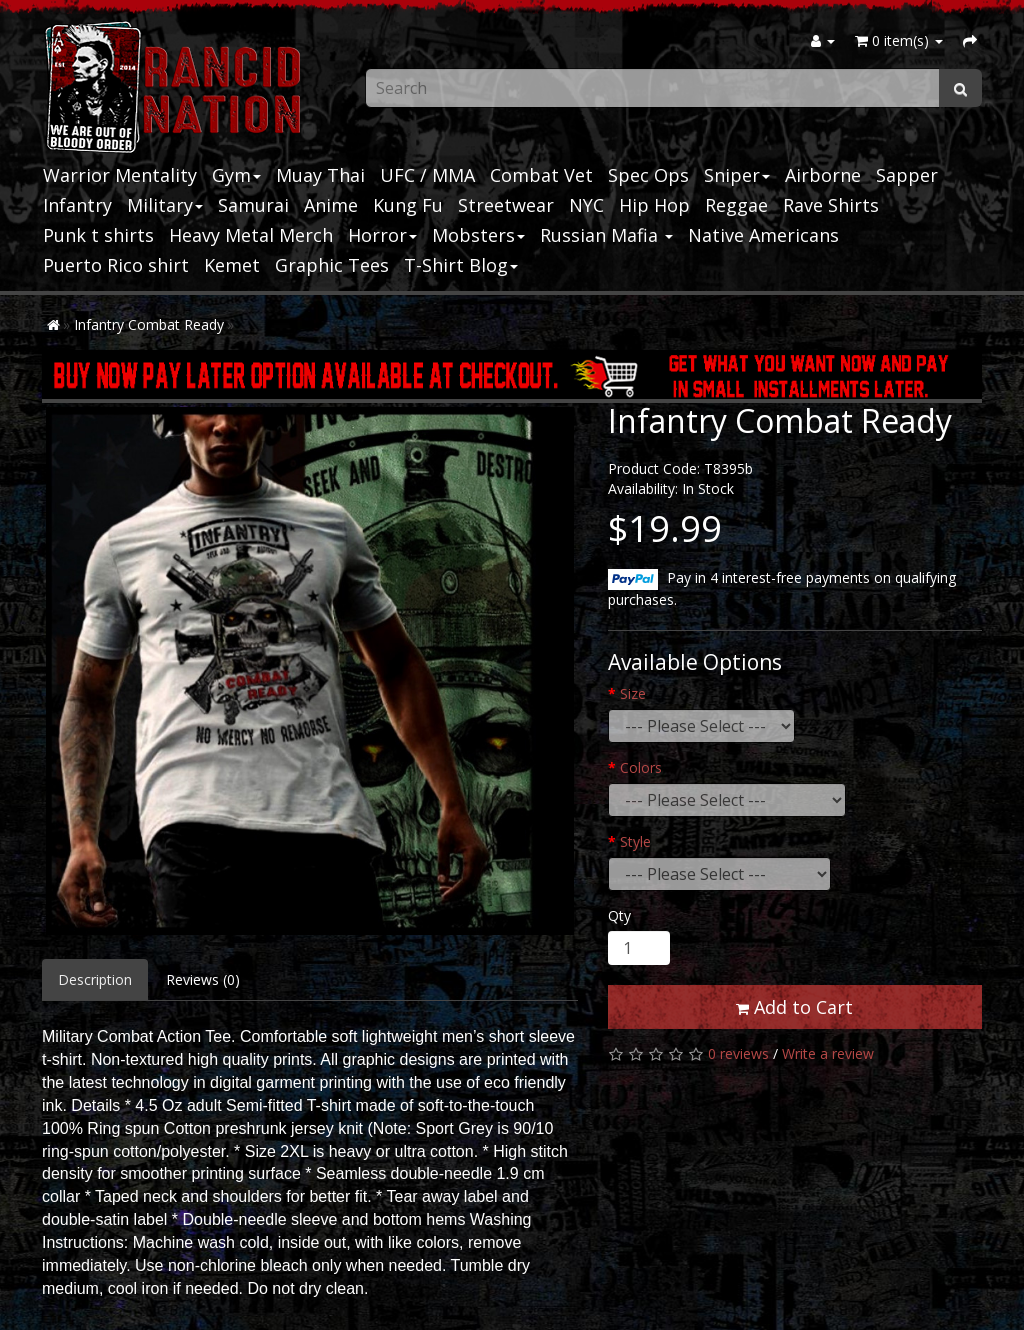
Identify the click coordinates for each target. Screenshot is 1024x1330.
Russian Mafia (606, 235)
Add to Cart (794, 1007)
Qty (619, 915)
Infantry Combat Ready (149, 324)
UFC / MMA (427, 175)
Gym (236, 175)
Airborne (823, 175)
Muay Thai (320, 175)
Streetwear (506, 205)
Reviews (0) (203, 979)
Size (633, 693)
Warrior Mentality (120, 175)
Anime (331, 205)
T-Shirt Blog (461, 265)
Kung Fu (408, 205)
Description (95, 979)
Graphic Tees (332, 265)
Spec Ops (648, 175)
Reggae (736, 205)
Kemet (232, 265)
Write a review (828, 1053)
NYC (586, 205)
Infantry (77, 205)
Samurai (253, 205)
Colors (641, 767)
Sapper (907, 175)
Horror (382, 235)
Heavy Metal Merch (251, 235)
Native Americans (763, 235)
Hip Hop (654, 205)
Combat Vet (541, 175)
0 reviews (738, 1053)
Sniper (737, 175)
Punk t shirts (98, 235)
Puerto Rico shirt (116, 265)
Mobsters (478, 235)
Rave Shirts (831, 205)
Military (165, 205)
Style (635, 841)
